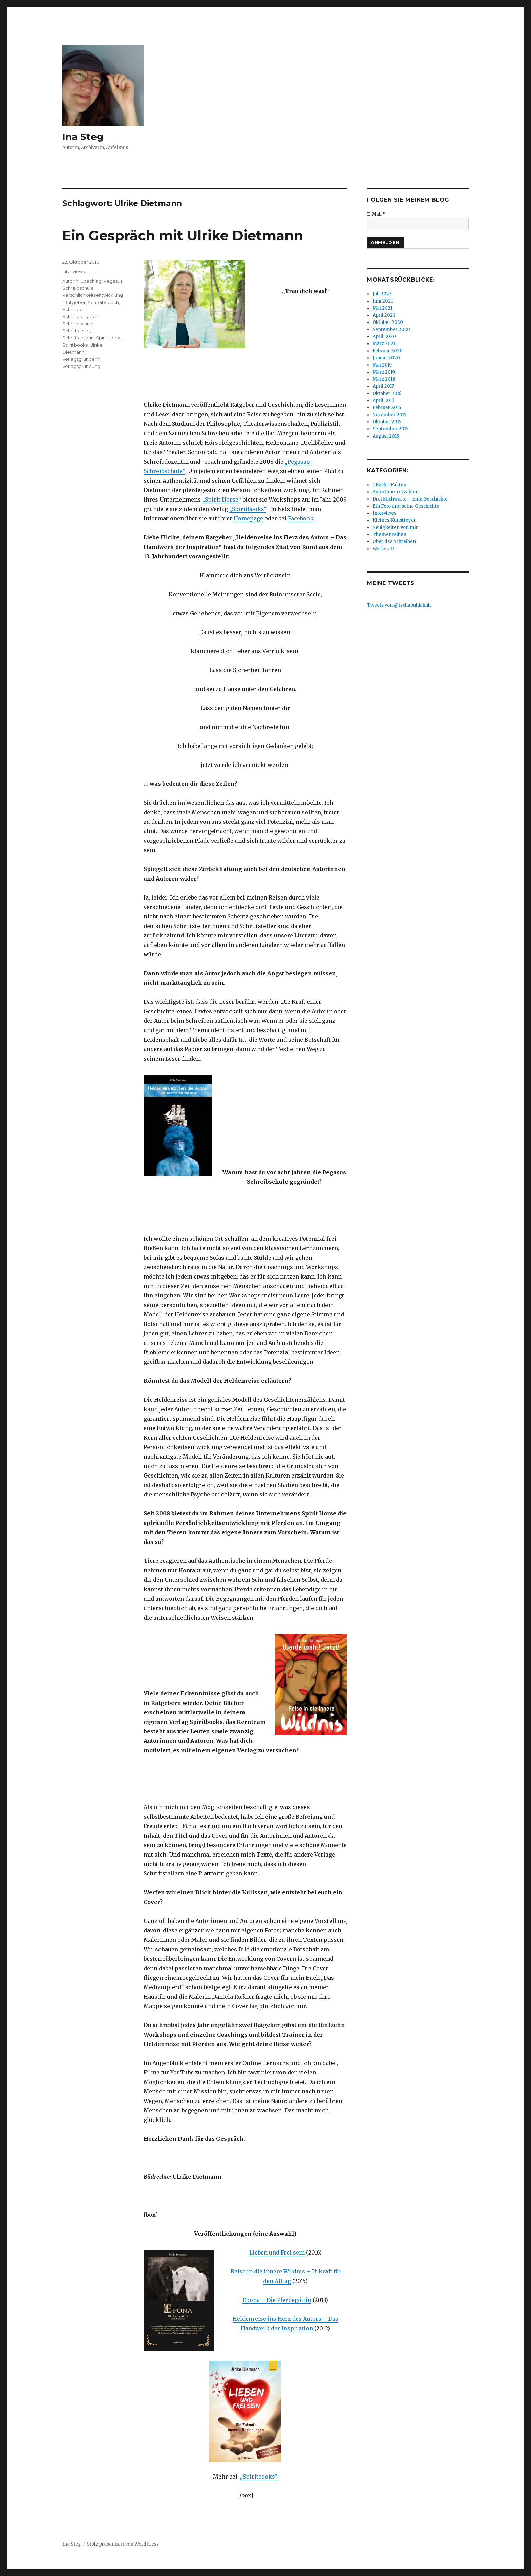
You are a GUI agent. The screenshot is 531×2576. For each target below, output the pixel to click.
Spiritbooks (75, 345)
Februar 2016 (387, 407)
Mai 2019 (382, 365)
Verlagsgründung (81, 366)
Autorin (70, 281)
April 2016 (383, 400)
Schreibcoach (103, 302)
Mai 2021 (382, 308)
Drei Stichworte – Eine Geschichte (410, 499)
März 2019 (384, 372)
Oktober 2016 (387, 393)
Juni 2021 (383, 301)
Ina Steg (83, 136)
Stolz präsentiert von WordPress (123, 2544)
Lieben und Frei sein (277, 2252)
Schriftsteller (76, 330)
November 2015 (389, 415)
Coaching (91, 281)
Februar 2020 (388, 351)
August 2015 (386, 436)
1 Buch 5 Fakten (389, 485)
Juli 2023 (382, 294)
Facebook (301, 518)
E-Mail (376, 214)
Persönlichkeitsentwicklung (92, 295)
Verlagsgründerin (81, 359)
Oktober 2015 (387, 422)
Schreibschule (78, 323)
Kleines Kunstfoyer (394, 520)
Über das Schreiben (394, 542)
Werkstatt (383, 549)
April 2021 (384, 315)
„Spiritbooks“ (247, 509)
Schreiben (73, 309)
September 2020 (391, 329)
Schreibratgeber (80, 316)
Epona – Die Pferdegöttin (276, 2299)
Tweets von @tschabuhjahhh (399, 605)
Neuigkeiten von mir (395, 527)
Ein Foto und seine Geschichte (406, 506)
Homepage (248, 518)
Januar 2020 (386, 358)
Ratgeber (75, 302)
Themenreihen (389, 534)
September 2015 (390, 429)
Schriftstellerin (78, 337)
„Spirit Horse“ (221, 499)
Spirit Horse (109, 337)
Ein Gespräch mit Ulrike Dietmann (182, 235)
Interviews (73, 271)
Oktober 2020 (388, 322)
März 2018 (384, 379)
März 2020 (385, 344)
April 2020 (384, 336)
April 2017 (383, 386)
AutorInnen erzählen (396, 492)
